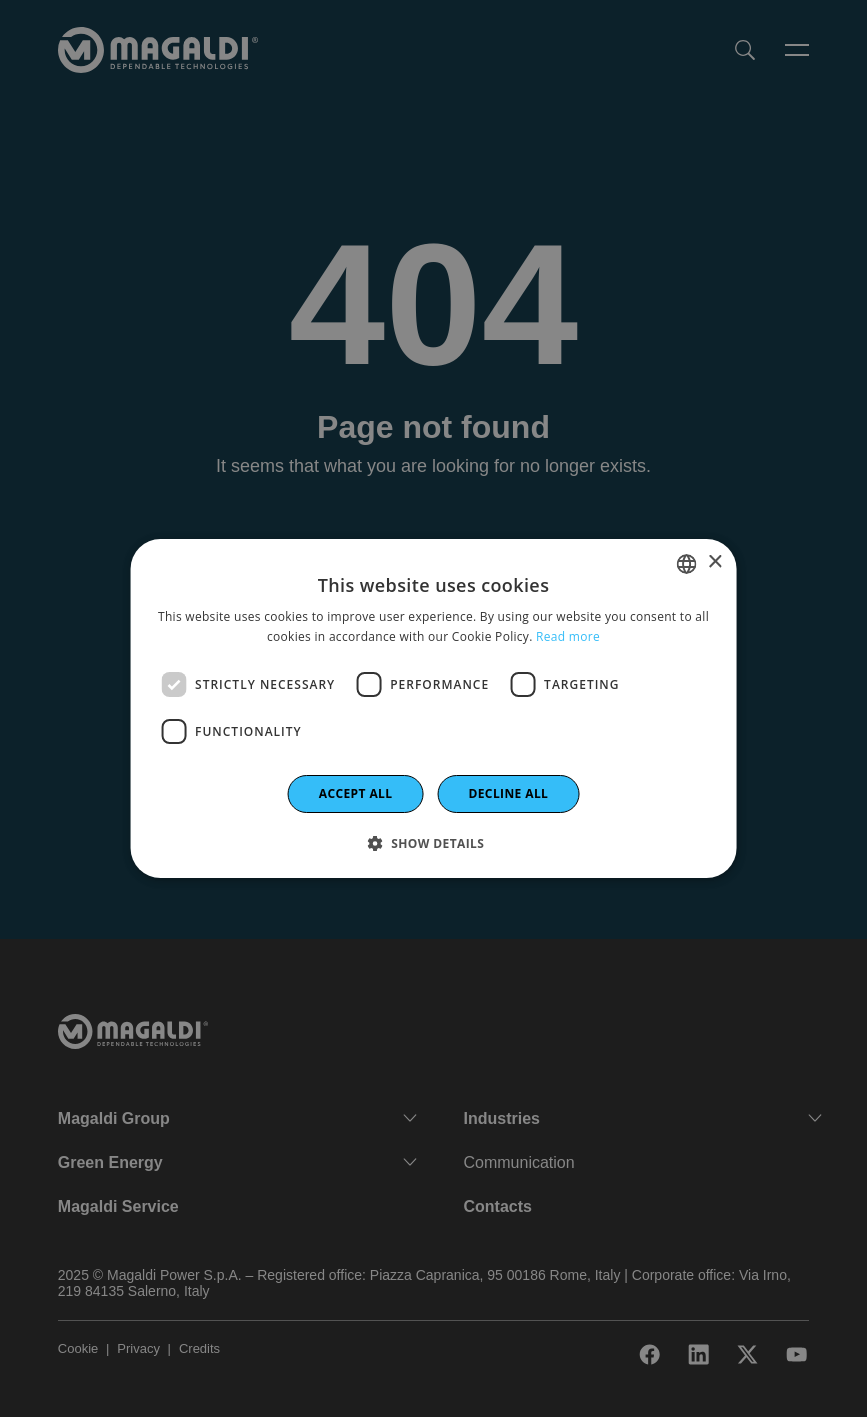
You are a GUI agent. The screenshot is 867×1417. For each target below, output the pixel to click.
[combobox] (687, 564)
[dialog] (433, 709)
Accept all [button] (356, 793)
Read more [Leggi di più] (568, 636)
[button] (434, 843)
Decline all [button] (508, 793)
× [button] (714, 562)
